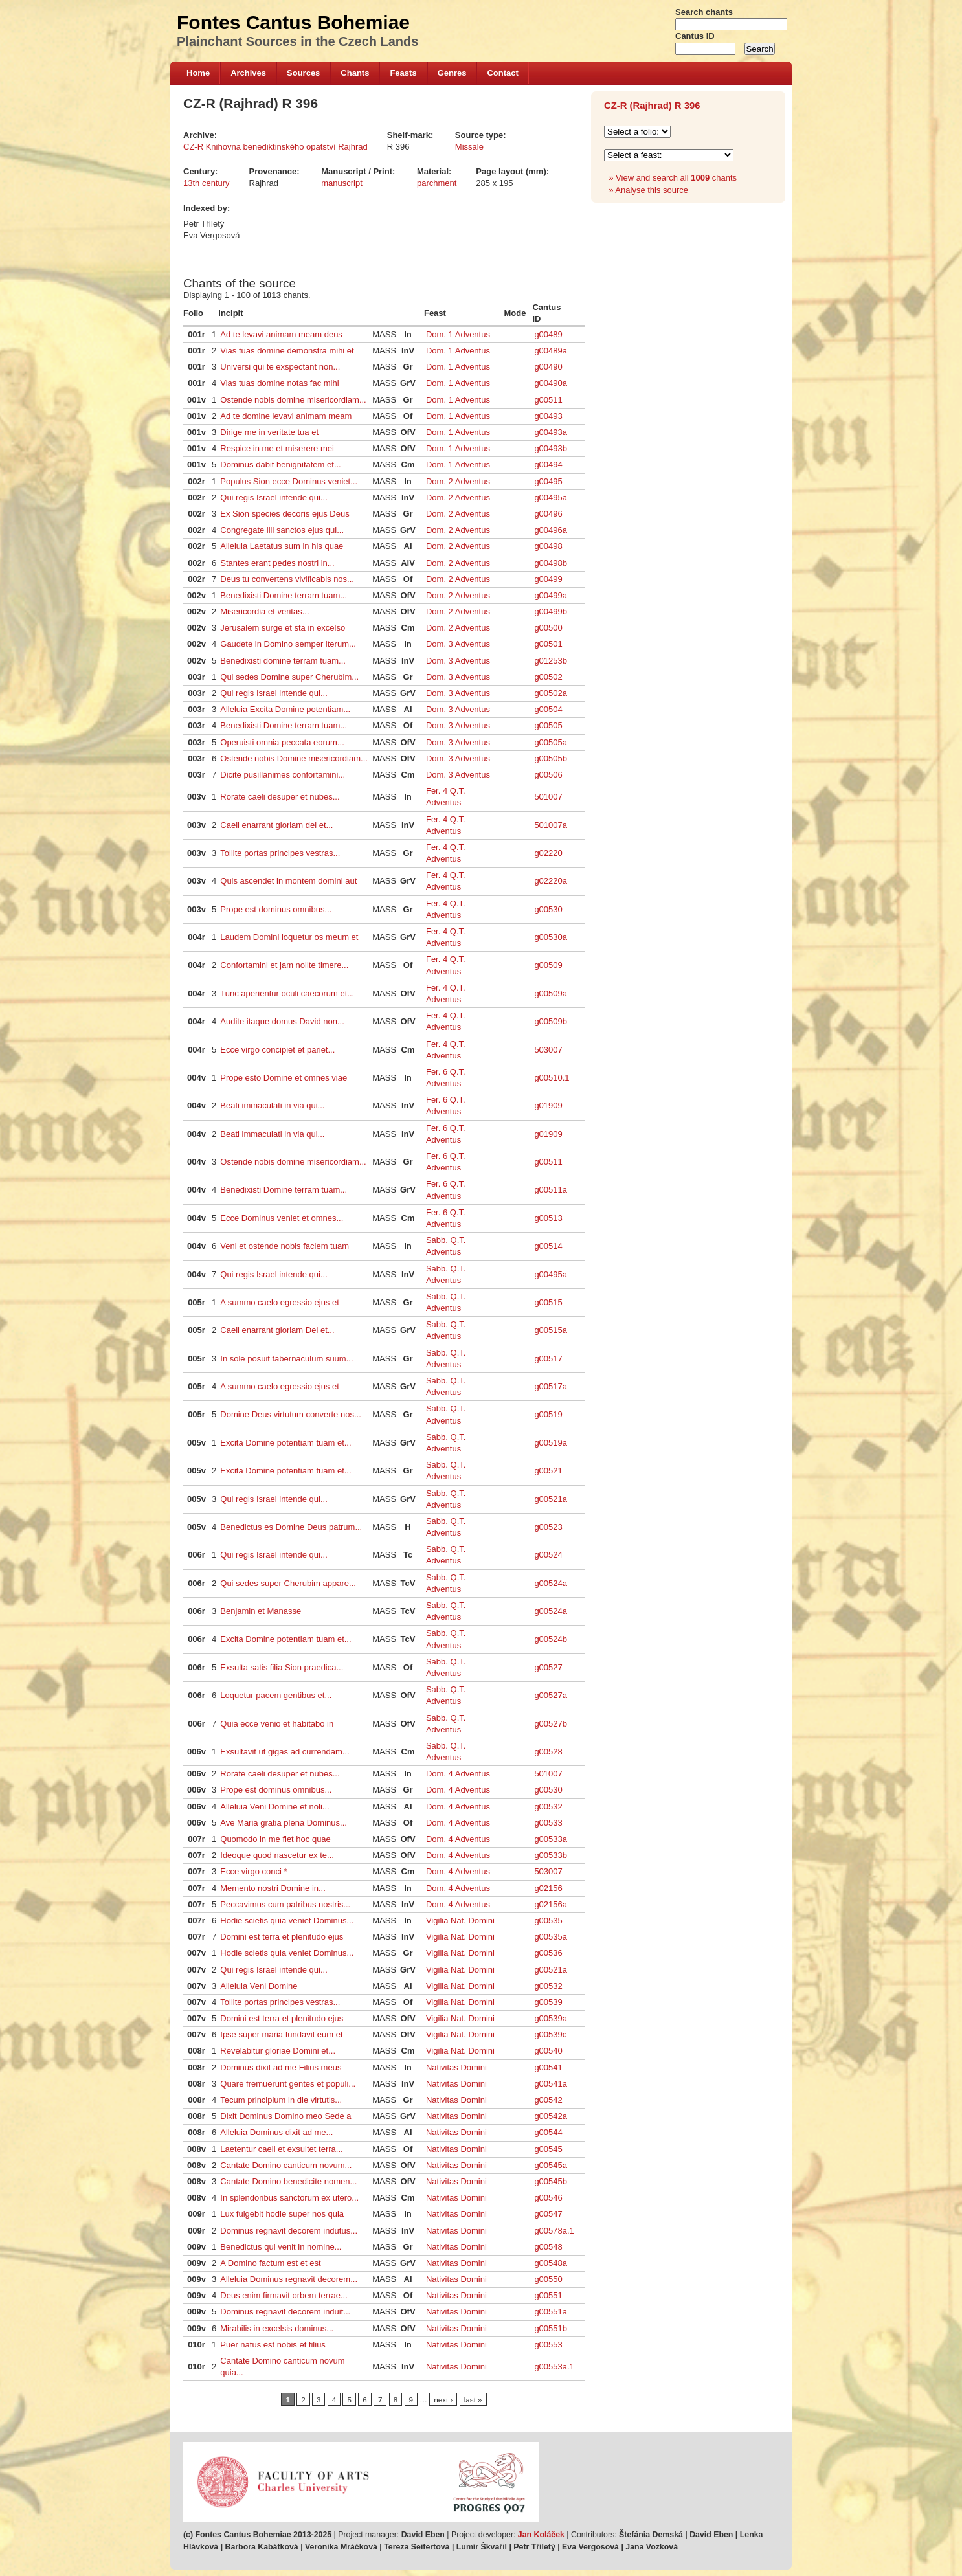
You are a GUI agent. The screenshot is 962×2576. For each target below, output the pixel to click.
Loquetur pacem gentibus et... (275, 1695)
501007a (550, 825)
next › (443, 2399)
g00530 (548, 909)
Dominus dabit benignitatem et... (280, 464)
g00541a (550, 2084)
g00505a (550, 742)
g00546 (548, 2197)
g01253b (550, 661)
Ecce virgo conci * (253, 1871)
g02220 (548, 853)
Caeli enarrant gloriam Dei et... (277, 1330)
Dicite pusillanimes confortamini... (282, 774)
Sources (303, 73)
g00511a (550, 1189)
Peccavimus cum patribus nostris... (285, 1904)
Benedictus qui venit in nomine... (280, 2247)
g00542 (548, 2100)
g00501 (548, 644)
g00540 (548, 2050)
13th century (206, 183)
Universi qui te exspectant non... (280, 367)
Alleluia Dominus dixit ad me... (276, 2132)
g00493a (550, 432)
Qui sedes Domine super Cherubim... (289, 677)
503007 (548, 1050)
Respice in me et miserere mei (277, 448)
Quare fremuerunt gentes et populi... (287, 2084)
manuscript (342, 183)
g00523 (548, 1527)
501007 (548, 796)
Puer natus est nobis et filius (273, 2344)
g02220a (550, 881)
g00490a (550, 383)
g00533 (548, 1823)
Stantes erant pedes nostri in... (277, 563)
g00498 (548, 546)
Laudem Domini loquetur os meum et (289, 937)
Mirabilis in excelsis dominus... (276, 2328)
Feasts (403, 73)
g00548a (550, 2263)
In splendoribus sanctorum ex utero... (289, 2197)
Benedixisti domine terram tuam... (283, 661)
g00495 (548, 481)
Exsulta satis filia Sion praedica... (281, 1667)
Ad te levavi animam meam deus (281, 334)
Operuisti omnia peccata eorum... (282, 742)
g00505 (548, 725)
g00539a (550, 2018)
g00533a (550, 1839)
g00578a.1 (554, 2230)
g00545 (548, 2149)
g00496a (550, 530)
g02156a (550, 1904)
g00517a (550, 1386)
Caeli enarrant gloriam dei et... (276, 825)
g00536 (548, 1953)
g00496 (548, 514)
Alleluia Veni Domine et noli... (274, 1806)
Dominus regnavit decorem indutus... (288, 2230)
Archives (248, 73)
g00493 (548, 416)
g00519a (550, 1443)
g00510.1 (551, 1077)
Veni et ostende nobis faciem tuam (284, 1246)
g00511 (548, 400)
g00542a (550, 2116)
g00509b (550, 1021)
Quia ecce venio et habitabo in (276, 1724)
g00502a (550, 693)
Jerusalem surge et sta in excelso (282, 628)
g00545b (550, 2181)
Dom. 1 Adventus (458, 334)
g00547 (548, 2214)
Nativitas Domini (456, 2067)
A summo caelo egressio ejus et (279, 1302)
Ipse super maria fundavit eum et (281, 2034)
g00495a (550, 497)
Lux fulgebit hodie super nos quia (282, 2214)
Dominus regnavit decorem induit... (285, 2311)
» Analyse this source (648, 190)
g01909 (548, 1105)
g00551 (548, 2295)
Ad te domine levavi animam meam (286, 416)
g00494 (548, 464)
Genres (452, 73)
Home (198, 73)
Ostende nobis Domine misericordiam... (294, 758)
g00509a (550, 993)
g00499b (550, 611)
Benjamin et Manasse (260, 1611)
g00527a (550, 1695)
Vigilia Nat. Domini (460, 1920)
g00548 (548, 2247)
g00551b (550, 2328)
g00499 (548, 579)
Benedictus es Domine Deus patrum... (291, 1527)
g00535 (548, 1920)
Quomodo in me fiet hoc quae (275, 1839)
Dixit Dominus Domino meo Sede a (285, 2116)
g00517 (548, 1358)
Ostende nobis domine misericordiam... (293, 400)
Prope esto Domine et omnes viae (283, 1077)
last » (473, 2399)
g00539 (548, 2002)
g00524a (550, 1583)
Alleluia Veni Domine (258, 1986)
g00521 (548, 1470)
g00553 (548, 2344)
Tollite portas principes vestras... (280, 853)
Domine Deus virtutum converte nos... (290, 1414)
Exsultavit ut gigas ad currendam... (284, 1751)
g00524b (550, 1639)
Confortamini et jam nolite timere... (284, 965)
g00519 (548, 1414)
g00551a (550, 2311)
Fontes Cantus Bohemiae (293, 22)
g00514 (548, 1246)
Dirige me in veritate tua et (269, 432)
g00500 (548, 628)
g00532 (548, 1806)
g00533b (550, 1855)
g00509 (548, 965)
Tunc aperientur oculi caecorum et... (287, 993)
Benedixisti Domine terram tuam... (283, 595)
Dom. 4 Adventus (458, 1773)
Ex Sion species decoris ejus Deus (284, 514)
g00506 (548, 774)
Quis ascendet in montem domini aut (288, 881)
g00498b (550, 563)
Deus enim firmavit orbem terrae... (284, 2295)
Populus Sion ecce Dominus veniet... (288, 481)
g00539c (550, 2034)
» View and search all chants (673, 178)
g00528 (548, 1751)
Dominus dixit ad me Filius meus (280, 2067)
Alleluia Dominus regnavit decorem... (288, 2279)
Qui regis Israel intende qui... (273, 497)
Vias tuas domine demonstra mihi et (286, 350)
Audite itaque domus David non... (282, 1021)
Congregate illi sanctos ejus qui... (282, 530)
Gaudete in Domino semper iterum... (288, 644)
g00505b (550, 758)
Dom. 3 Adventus (458, 644)
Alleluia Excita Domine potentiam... (285, 709)
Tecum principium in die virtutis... (281, 2100)
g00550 (548, 2279)
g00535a (550, 1937)
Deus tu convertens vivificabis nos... (287, 579)
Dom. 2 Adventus (458, 481)
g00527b (550, 1724)
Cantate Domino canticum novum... (286, 2165)
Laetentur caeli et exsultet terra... (281, 2149)
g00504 (548, 709)
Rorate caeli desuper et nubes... (279, 796)
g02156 (548, 1888)
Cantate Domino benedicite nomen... (288, 2181)
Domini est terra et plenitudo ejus (281, 1937)
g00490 (548, 367)
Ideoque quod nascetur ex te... (277, 1855)
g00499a (550, 595)
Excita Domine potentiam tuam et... (285, 1443)
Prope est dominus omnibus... (275, 909)
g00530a (550, 937)
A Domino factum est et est (270, 2263)
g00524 (548, 1555)
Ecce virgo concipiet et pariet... (277, 1050)
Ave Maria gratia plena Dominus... (283, 1823)
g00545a (550, 2165)
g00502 (548, 677)
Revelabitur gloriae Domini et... (277, 2050)
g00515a (550, 1330)
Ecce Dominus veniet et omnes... (281, 1218)
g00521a (550, 1499)
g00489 (548, 334)
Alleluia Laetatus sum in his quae (281, 546)
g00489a (550, 350)
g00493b (550, 448)
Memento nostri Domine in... (273, 1888)
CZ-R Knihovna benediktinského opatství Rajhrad (275, 146)
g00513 (548, 1218)
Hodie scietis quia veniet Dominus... (286, 1920)
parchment (436, 183)
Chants (355, 73)
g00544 (548, 2132)
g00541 (548, 2067)
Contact (502, 73)
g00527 (548, 1667)
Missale (469, 146)
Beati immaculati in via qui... (272, 1105)
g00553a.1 (554, 2366)
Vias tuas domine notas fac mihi (279, 383)
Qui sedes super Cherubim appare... (288, 1583)
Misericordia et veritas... (264, 611)
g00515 (548, 1302)
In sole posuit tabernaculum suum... (286, 1358)
